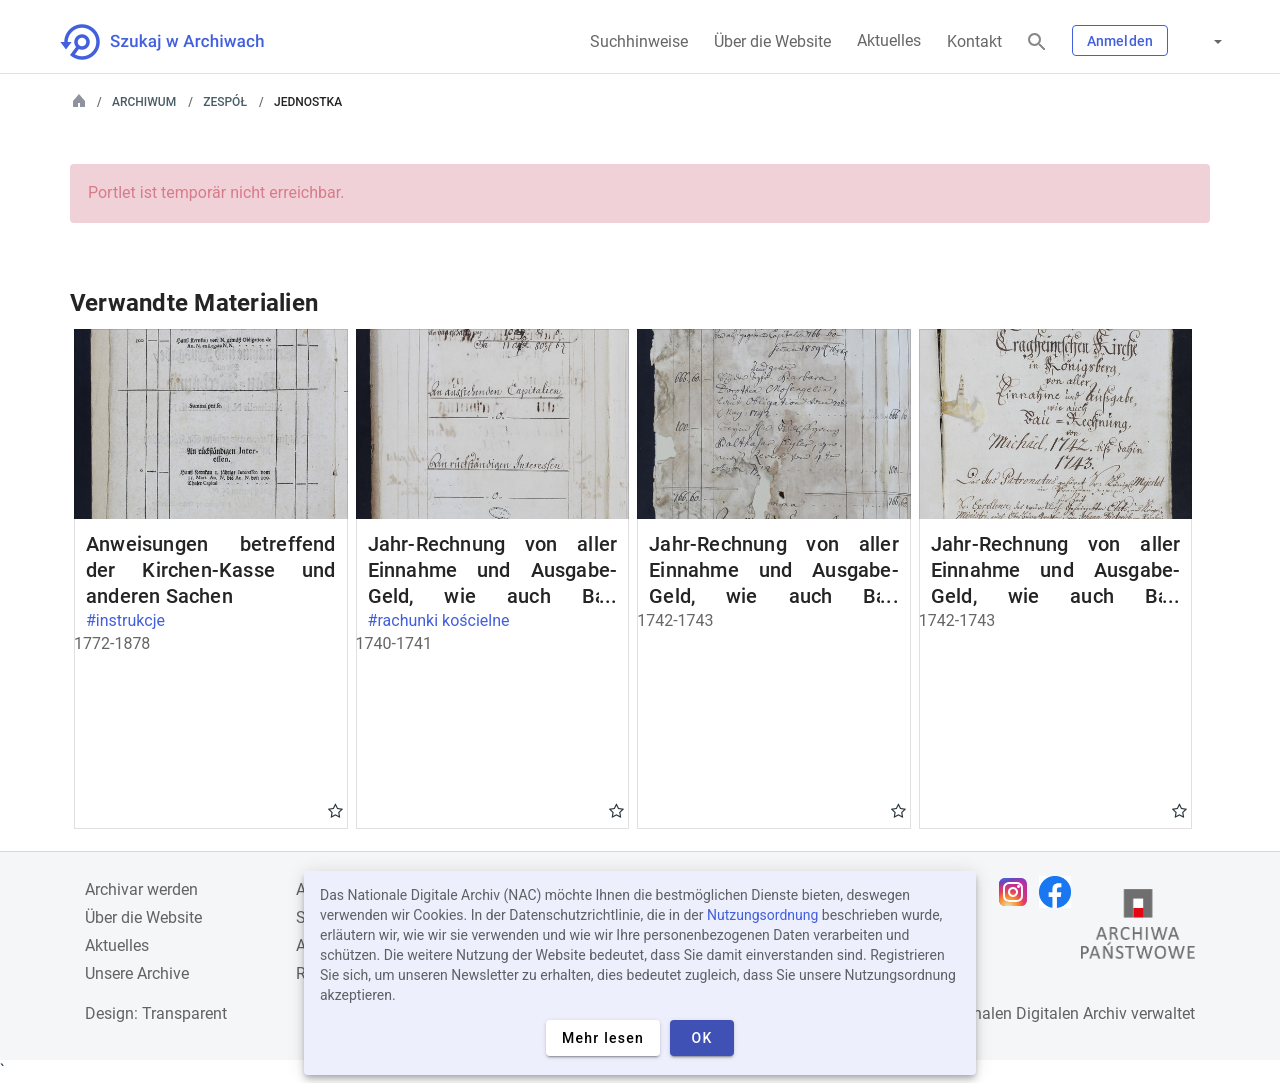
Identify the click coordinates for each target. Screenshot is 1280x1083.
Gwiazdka (335, 810)
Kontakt (974, 41)
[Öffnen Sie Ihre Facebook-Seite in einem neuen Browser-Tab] (1060, 892)
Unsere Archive (137, 973)
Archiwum (144, 102)
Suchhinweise (639, 41)
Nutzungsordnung (762, 915)
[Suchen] (1037, 42)
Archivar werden (141, 889)
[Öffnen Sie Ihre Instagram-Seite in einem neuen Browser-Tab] (1018, 892)
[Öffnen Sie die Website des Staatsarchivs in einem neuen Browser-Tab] (1138, 929)
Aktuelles (889, 40)
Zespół (225, 102)
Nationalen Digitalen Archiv (1031, 1013)
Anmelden (1120, 41)
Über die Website (772, 41)
